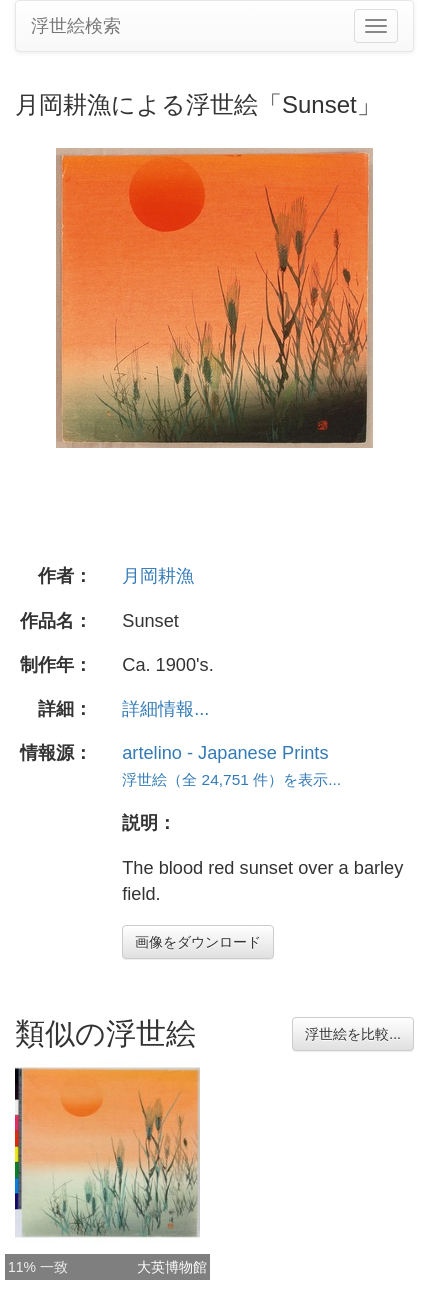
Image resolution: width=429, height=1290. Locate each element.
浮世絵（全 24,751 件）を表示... (231, 779)
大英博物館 (172, 1267)
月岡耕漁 (158, 576)
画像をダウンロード (198, 942)
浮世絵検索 (76, 26)
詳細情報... (165, 709)
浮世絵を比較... (353, 1034)
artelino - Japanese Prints (225, 753)
